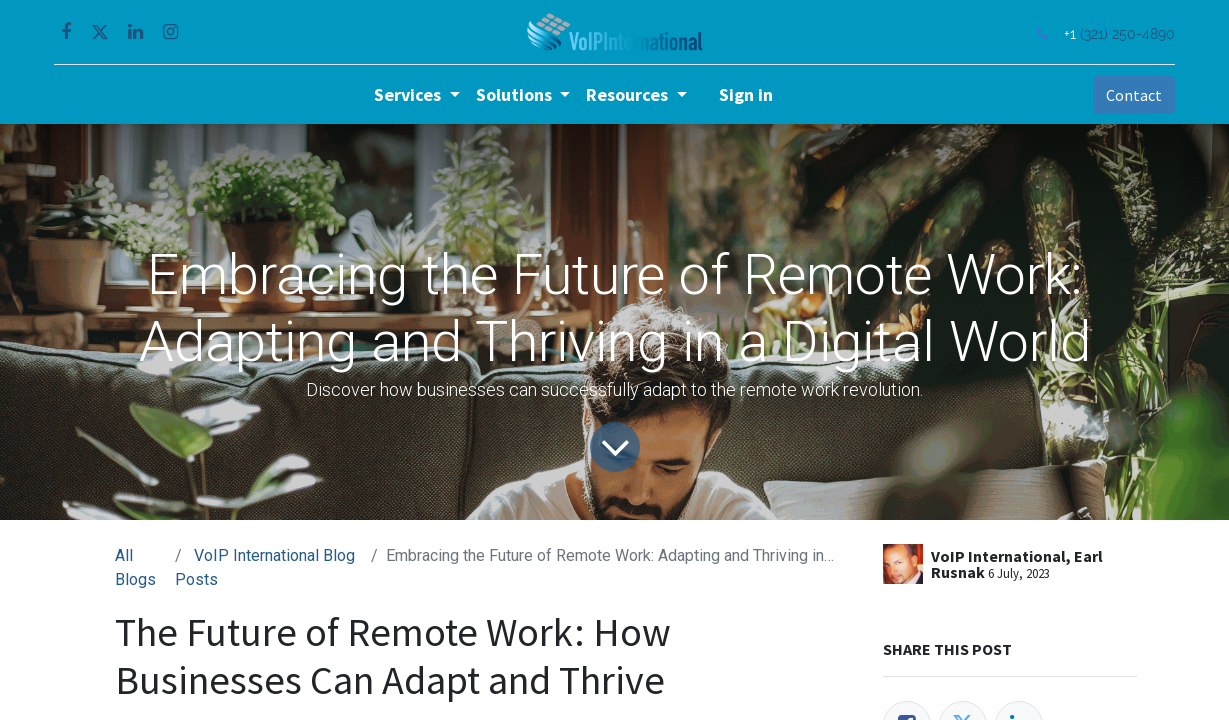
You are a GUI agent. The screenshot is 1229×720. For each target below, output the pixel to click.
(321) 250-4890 (1122, 33)
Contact (1128, 95)
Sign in (746, 94)
